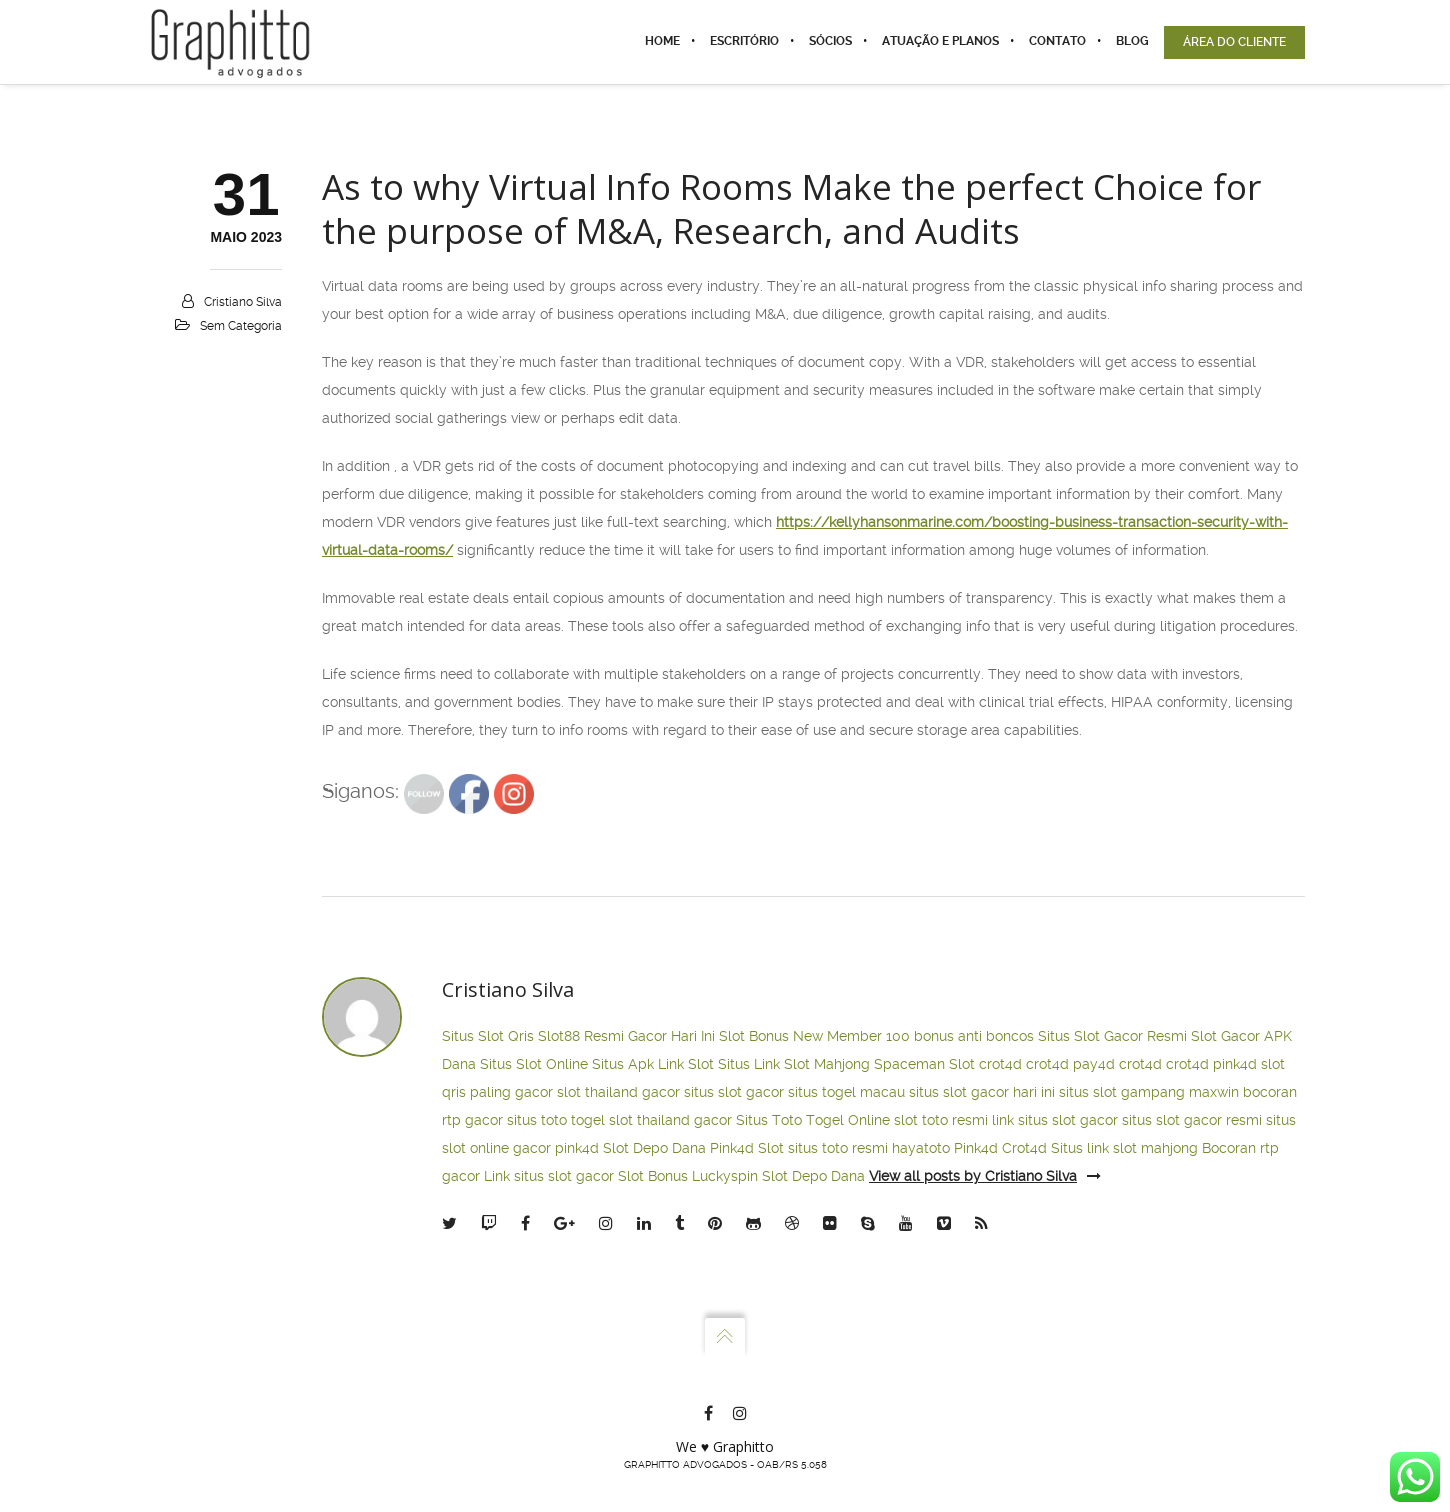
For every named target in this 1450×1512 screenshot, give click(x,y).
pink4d (1235, 1064)
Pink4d (976, 1148)
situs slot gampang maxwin (1149, 1092)
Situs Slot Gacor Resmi (1112, 1036)
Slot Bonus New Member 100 (814, 1036)
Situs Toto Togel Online (813, 1120)
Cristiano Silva (243, 302)
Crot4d (1024, 1148)
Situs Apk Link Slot (653, 1064)
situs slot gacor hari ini (982, 1092)
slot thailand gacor (618, 1092)
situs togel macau (846, 1092)
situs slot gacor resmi (1192, 1120)
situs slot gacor (734, 1092)
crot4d (1000, 1064)
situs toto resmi (838, 1148)
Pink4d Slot (747, 1148)
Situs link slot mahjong (1124, 1148)
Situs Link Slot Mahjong (794, 1064)
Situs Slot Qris (488, 1036)
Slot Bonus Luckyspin (688, 1176)
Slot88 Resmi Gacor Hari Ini (626, 1036)
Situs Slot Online (534, 1064)
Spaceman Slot (924, 1064)
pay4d (1094, 1064)
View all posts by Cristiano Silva (985, 1176)
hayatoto (921, 1148)
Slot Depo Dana (654, 1148)
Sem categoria (241, 326)
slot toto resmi (941, 1120)
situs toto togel (556, 1120)
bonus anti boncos (974, 1036)
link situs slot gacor (1055, 1120)
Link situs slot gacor (549, 1176)
